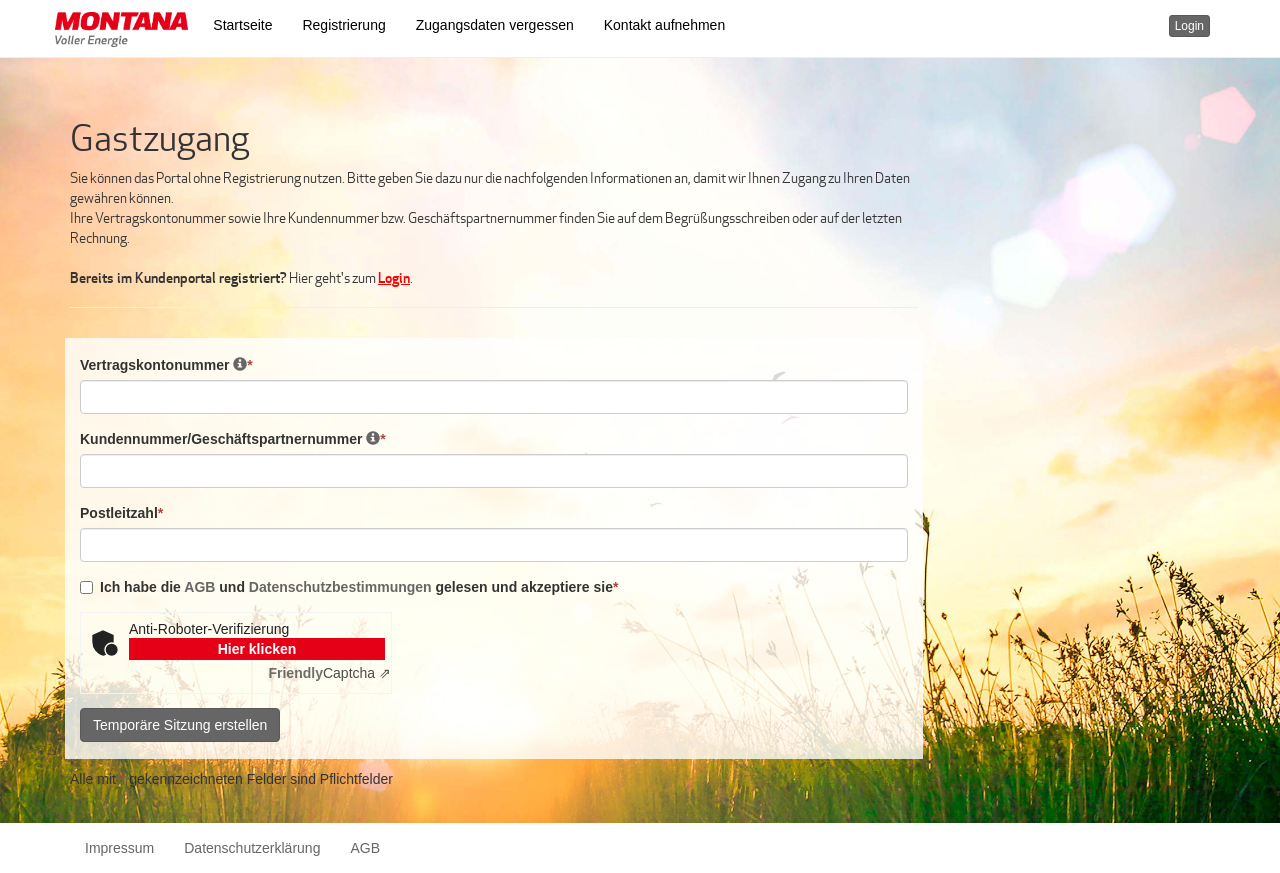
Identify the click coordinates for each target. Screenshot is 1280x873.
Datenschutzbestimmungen (340, 587)
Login (1189, 26)
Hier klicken (257, 649)
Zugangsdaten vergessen (495, 25)
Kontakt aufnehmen (664, 25)
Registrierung (343, 25)
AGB (201, 587)
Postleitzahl (121, 512)
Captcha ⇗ (329, 673)
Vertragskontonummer (166, 364)
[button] (121, 32)
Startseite (242, 25)
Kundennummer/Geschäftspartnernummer (233, 438)
